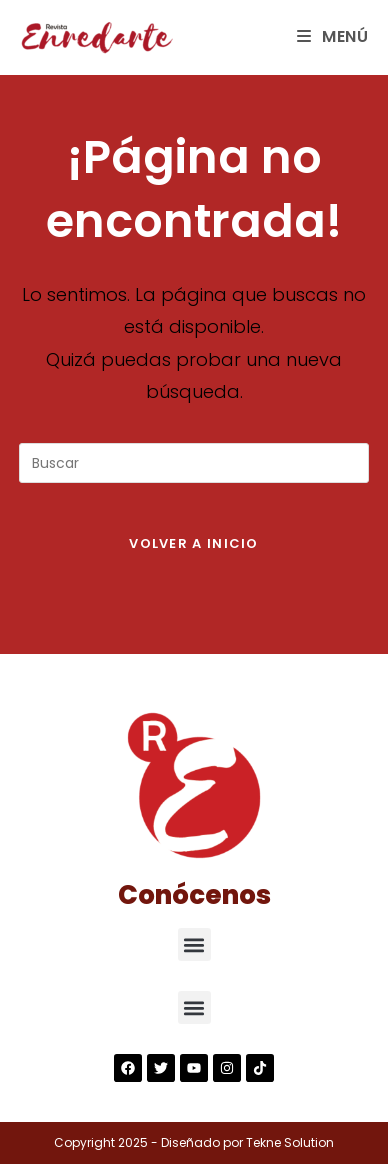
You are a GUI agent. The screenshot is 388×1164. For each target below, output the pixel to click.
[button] (194, 944)
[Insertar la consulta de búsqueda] (193, 463)
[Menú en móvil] (333, 36)
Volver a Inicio (194, 543)
